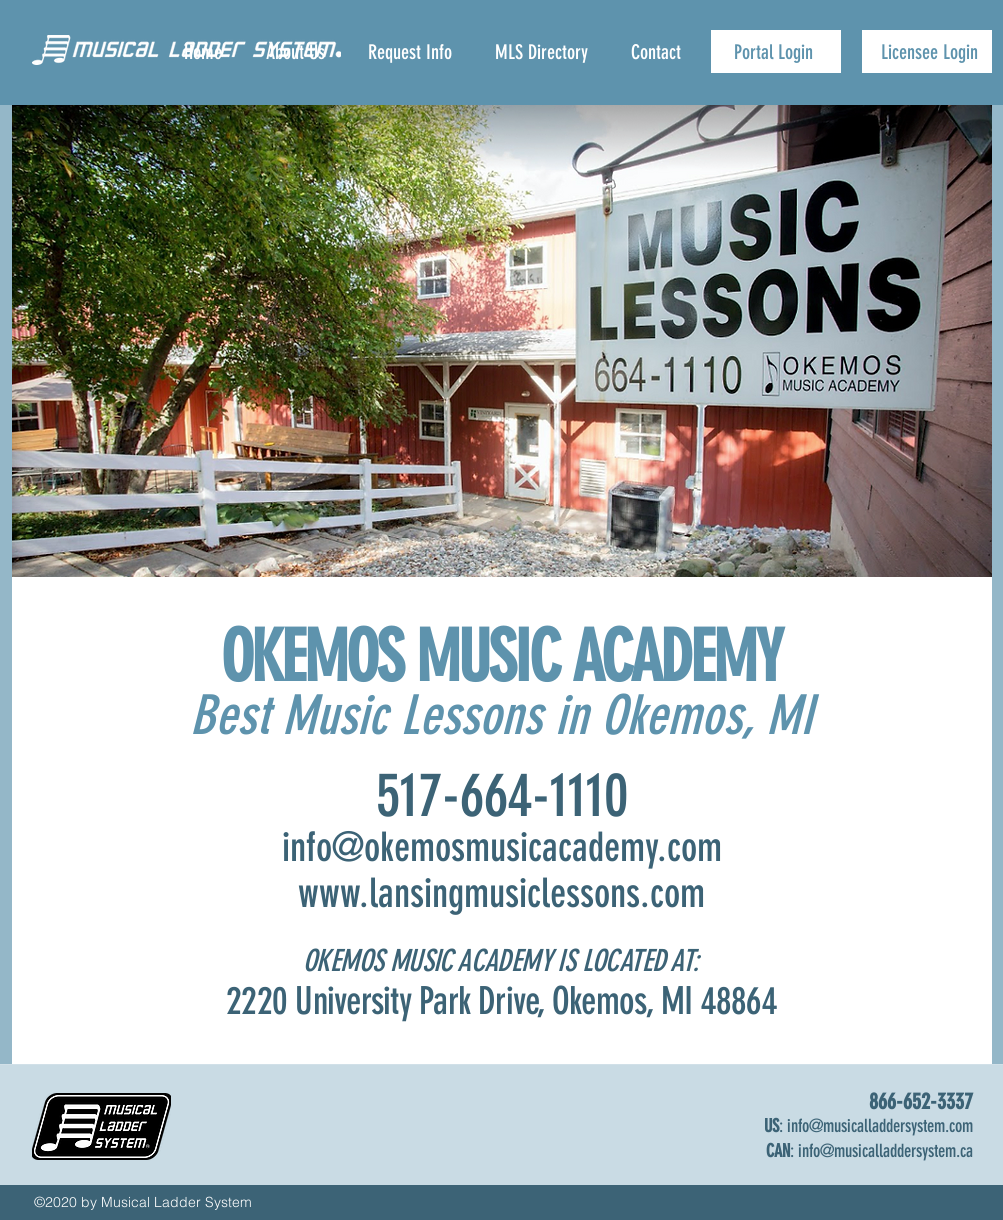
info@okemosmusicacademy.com (502, 847)
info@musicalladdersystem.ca (885, 1151)
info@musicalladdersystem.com (880, 1126)
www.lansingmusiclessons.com (501, 893)
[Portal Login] (776, 51)
